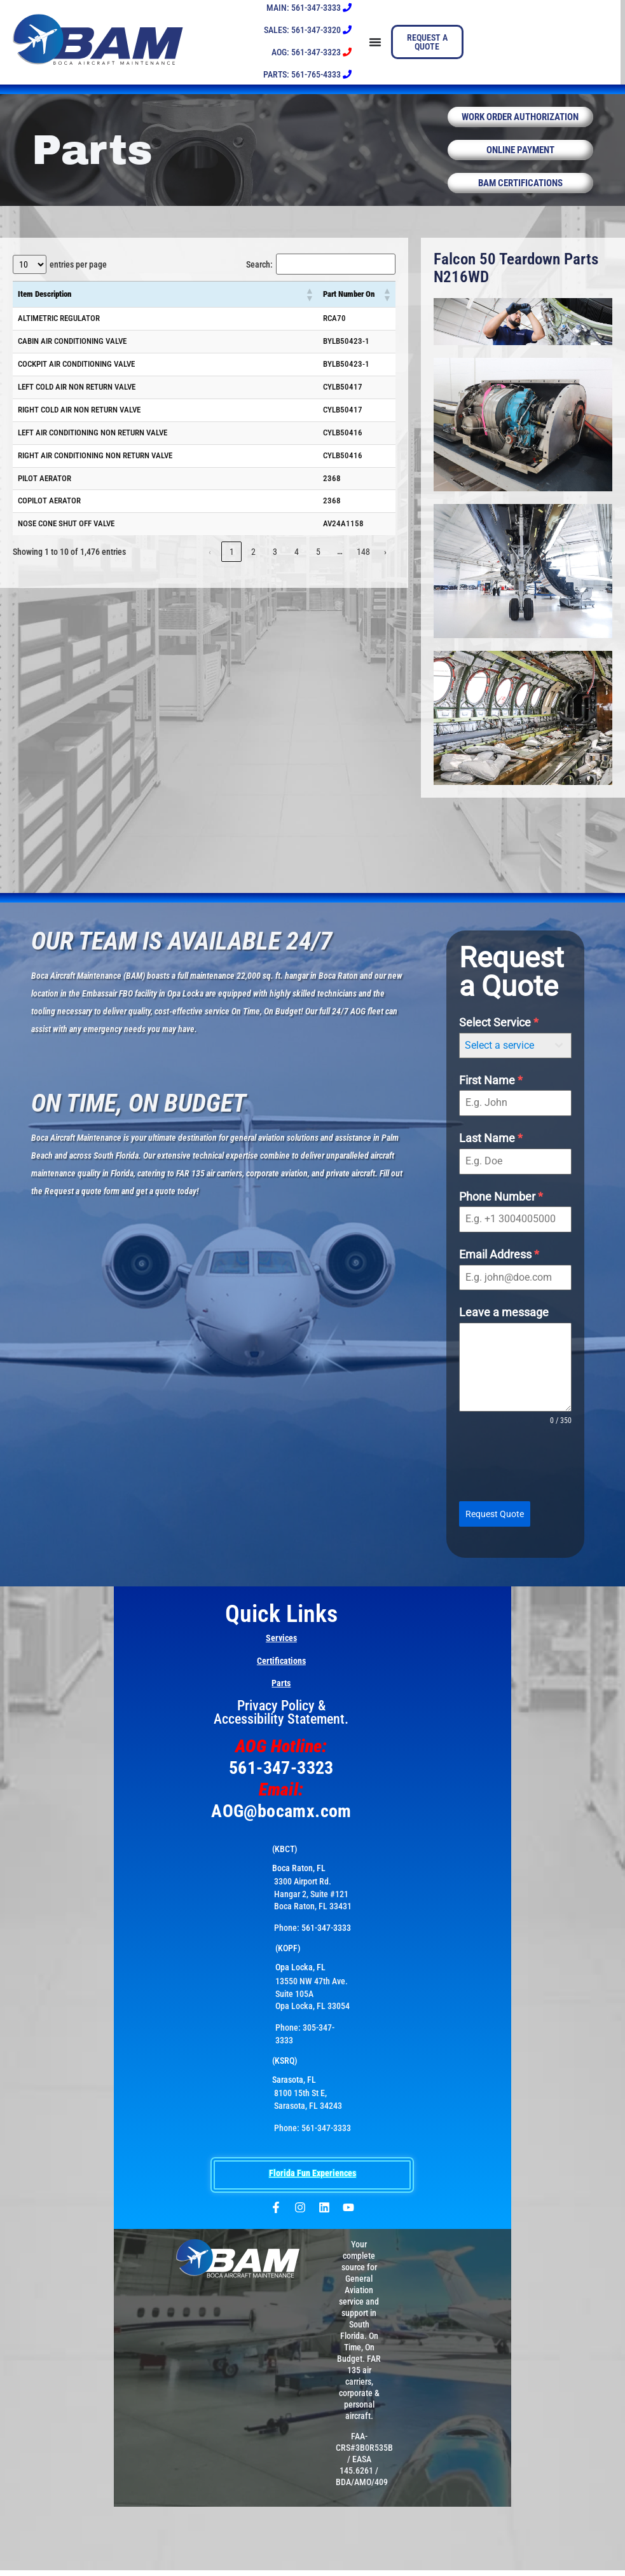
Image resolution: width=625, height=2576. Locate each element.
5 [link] (318, 563)
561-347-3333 (326, 1934)
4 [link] (296, 563)
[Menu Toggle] (372, 42)
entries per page (78, 275)
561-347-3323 (281, 1773)
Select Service (499, 1033)
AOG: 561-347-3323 (311, 52)
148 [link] (363, 563)
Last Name (491, 1149)
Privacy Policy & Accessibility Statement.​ (281, 1718)
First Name (491, 1091)
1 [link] (232, 563)
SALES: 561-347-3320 (308, 30)
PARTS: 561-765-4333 (307, 74)
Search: (259, 275)
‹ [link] (210, 563)
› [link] (385, 563)
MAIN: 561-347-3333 (309, 8)
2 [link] (253, 563)
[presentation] (515, 1475)
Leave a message (504, 1324)
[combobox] (515, 1057)
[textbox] (503, 1057)
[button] (309, 305)
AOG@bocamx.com (281, 1816)
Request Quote (494, 1525)
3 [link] (275, 563)
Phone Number (501, 1208)
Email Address (499, 1265)
